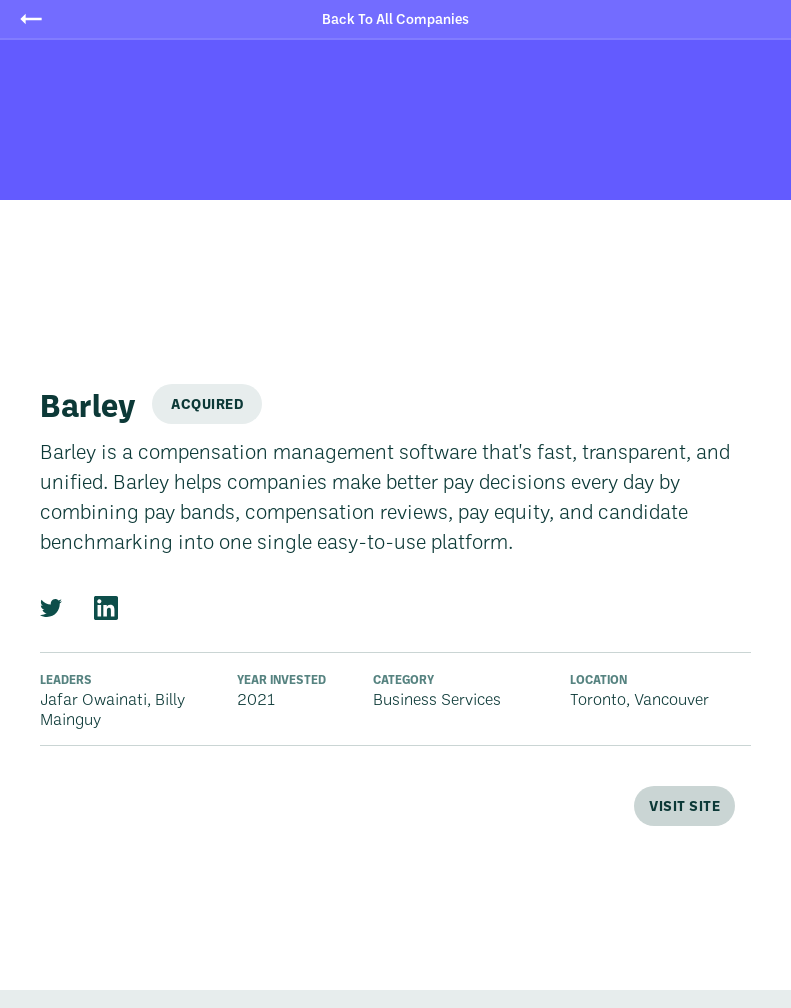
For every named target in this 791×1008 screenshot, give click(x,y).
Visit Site (684, 805)
